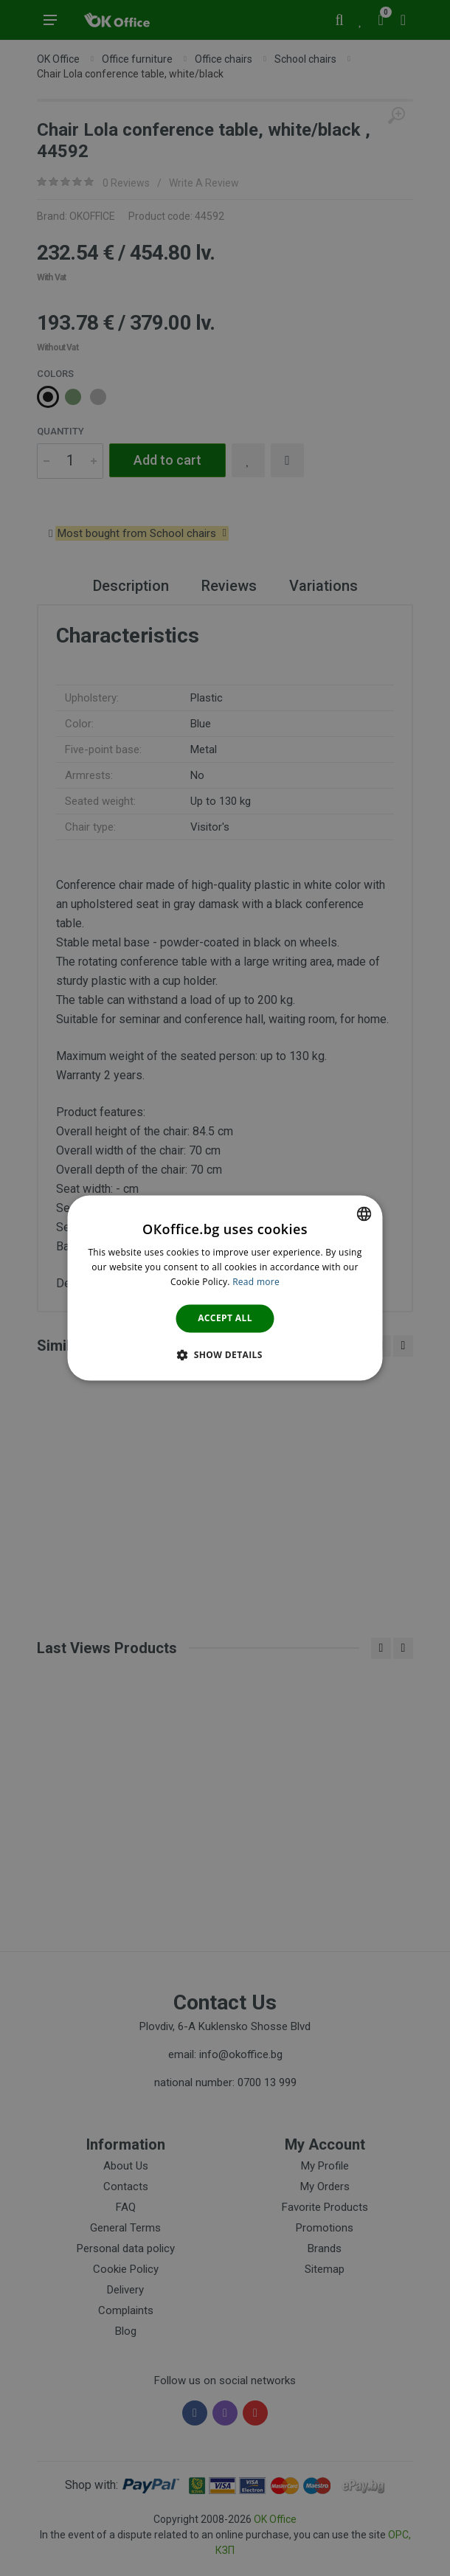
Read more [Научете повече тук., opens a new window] (256, 1281)
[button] (225, 1355)
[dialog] (225, 1287)
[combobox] (364, 1213)
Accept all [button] (225, 1318)
